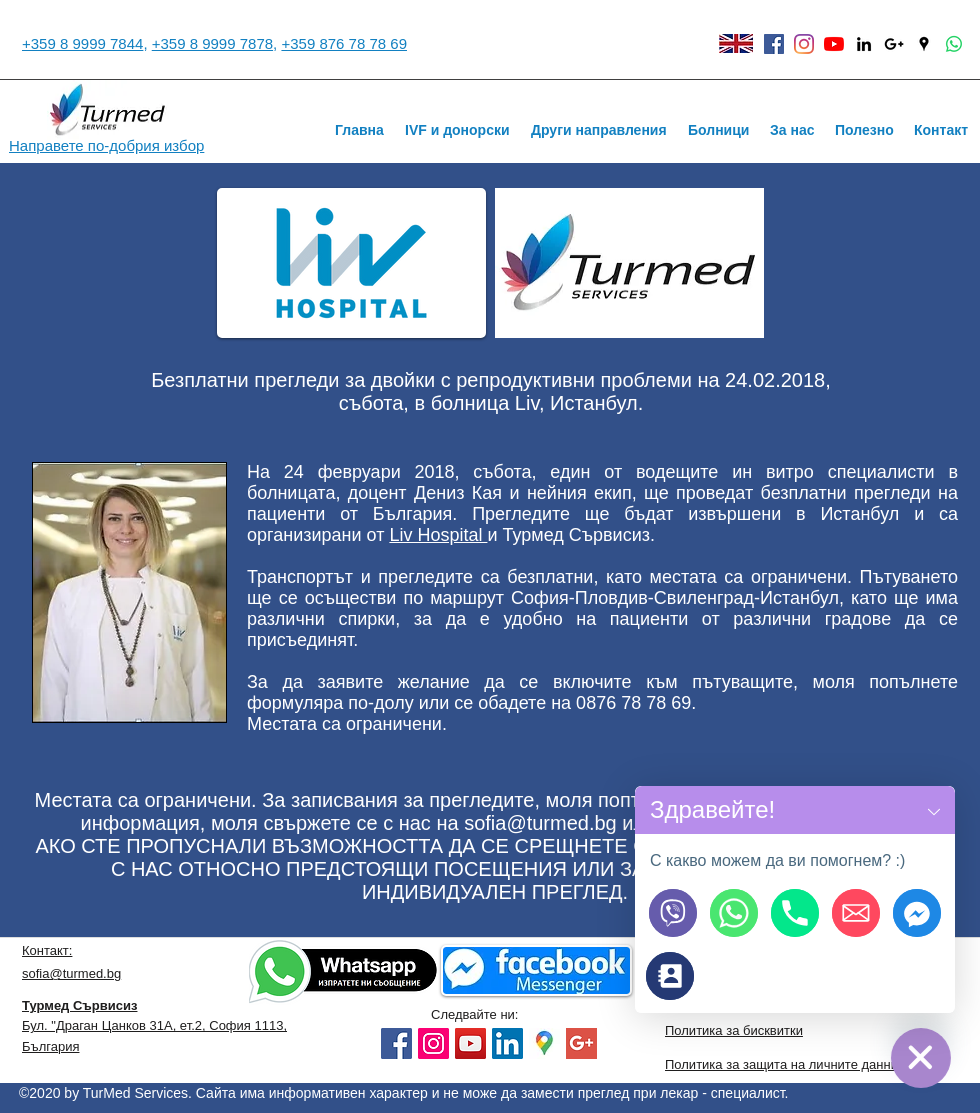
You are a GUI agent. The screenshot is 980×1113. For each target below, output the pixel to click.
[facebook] (774, 44)
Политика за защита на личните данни (781, 1064)
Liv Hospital (438, 535)
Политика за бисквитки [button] (734, 1030)
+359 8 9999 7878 (212, 43)
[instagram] (804, 44)
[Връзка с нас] (670, 976)
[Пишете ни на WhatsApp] (734, 913)
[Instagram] (433, 1043)
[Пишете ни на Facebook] (917, 913)
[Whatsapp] (954, 44)
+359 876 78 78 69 (344, 43)
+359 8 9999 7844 (82, 43)
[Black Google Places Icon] (924, 44)
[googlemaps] (544, 1043)
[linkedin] (864, 44)
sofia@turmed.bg (540, 823)
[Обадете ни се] (795, 913)
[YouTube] (834, 44)
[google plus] (581, 1043)
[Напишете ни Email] (856, 913)
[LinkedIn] (507, 1043)
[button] (934, 810)
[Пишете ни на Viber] (673, 913)
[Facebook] (396, 1043)
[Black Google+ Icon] (894, 44)
